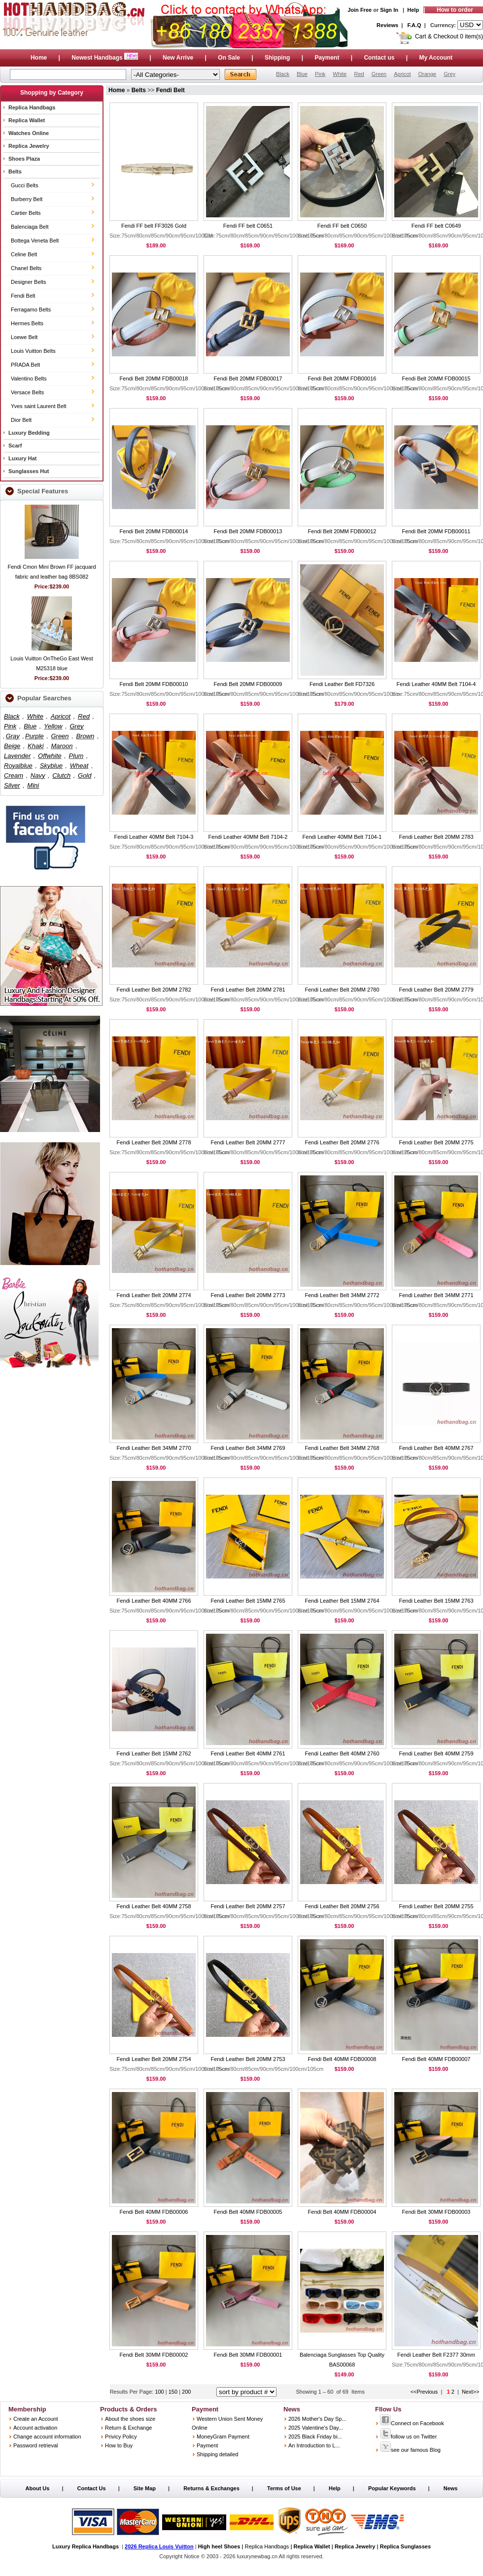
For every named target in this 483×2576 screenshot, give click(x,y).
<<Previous (424, 2392)
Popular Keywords (392, 2488)
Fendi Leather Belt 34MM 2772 (342, 1295)
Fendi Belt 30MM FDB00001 (248, 2355)
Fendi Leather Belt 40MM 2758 (153, 1906)
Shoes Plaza (24, 159)
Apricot (402, 74)
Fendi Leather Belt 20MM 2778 (153, 1142)
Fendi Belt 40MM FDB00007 (436, 2059)
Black (282, 74)
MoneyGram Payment (223, 2436)
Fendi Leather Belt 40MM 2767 (436, 1448)
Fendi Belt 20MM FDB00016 (342, 378)
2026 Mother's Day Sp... (317, 2419)
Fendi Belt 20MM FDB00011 (436, 531)
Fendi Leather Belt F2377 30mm (436, 2355)
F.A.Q (414, 25)
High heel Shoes (219, 2546)
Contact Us (91, 2488)
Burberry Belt (26, 199)
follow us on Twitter (408, 2436)
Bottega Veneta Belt (35, 240)
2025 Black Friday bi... (315, 2436)
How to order (455, 9)
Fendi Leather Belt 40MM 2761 (247, 1753)
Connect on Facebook (412, 2423)
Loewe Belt (24, 337)
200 (186, 2392)
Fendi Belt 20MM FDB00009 (248, 684)
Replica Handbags (31, 107)
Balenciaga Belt (29, 227)
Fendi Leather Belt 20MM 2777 (247, 1142)
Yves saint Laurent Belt (39, 406)
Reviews (387, 25)
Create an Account (35, 2419)
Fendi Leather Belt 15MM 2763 (436, 1601)
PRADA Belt (25, 365)
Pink (320, 74)
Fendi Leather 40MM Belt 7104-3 (154, 837)
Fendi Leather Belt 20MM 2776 (342, 1142)
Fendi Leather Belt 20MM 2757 (247, 1906)
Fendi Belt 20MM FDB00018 (154, 378)
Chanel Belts (26, 268)
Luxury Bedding (29, 433)
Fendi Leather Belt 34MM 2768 (342, 1448)
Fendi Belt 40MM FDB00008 (342, 2059)
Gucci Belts (24, 185)
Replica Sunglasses (405, 2546)
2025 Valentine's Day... (315, 2428)
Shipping (277, 57)
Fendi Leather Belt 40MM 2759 (436, 1753)
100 (160, 2392)
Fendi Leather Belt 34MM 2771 (436, 1295)
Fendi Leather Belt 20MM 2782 (153, 990)
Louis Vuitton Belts (33, 351)
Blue (302, 74)
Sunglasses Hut (28, 471)
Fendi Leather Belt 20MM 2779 (436, 990)
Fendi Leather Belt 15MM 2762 (153, 1753)
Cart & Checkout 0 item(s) (449, 36)
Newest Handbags (104, 57)
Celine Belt (24, 254)
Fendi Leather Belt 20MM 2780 (342, 990)
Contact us (379, 57)
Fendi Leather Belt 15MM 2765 (247, 1601)
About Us (38, 2488)
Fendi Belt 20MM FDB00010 (154, 684)
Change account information (47, 2436)
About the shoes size (130, 2419)
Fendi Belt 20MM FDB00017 (248, 378)
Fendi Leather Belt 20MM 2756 (342, 1906)
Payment (326, 57)
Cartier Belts (26, 213)
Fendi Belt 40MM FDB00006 (154, 2212)
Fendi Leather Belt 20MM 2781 (247, 990)
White (339, 74)
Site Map (145, 2488)
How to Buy (119, 2445)
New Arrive (178, 57)
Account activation (35, 2428)
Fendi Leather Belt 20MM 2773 (247, 1295)
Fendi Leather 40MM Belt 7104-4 (436, 684)
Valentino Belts (29, 378)
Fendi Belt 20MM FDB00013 (248, 531)
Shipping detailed (217, 2454)
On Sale (229, 57)
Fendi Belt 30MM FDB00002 (154, 2355)
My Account (436, 57)
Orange (427, 74)
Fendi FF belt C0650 (342, 226)
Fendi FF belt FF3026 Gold (153, 226)
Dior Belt (21, 420)
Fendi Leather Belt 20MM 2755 (436, 1906)
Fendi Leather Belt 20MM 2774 (153, 1295)
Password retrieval (35, 2445)
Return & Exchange (128, 2428)
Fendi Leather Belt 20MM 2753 (247, 2059)
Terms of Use (284, 2488)
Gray (13, 736)
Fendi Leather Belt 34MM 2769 (247, 1448)
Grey (449, 74)
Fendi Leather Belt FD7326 (342, 684)
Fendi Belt (23, 296)
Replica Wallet (26, 120)
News (451, 2488)
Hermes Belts (27, 323)
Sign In (389, 10)
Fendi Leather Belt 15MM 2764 (342, 1601)
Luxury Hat (22, 458)
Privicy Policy (121, 2436)
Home (39, 57)
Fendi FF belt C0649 (436, 226)
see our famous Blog (410, 2450)
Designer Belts (28, 282)
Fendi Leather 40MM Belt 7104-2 (248, 837)
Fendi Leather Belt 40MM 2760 (342, 1753)
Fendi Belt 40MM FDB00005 (248, 2212)
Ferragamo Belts (31, 309)
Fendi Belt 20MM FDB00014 (154, 531)
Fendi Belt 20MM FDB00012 (342, 531)
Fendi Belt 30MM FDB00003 (436, 2212)
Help (413, 10)
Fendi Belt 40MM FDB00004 (342, 2212)
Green (379, 74)
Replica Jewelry (28, 146)
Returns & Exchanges (211, 2488)
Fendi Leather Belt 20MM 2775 (436, 1142)
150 (174, 2392)
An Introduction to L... (314, 2445)
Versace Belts (27, 392)
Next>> (470, 2392)
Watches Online (28, 133)
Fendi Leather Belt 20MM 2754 (153, 2059)
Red (359, 74)
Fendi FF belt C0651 (248, 226)
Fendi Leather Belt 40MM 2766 (153, 1601)
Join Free (359, 10)
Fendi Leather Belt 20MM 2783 (436, 837)
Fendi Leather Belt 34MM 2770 (153, 1448)
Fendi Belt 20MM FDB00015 (436, 378)
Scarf (15, 445)
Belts (15, 171)
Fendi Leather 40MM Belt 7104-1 (342, 837)
